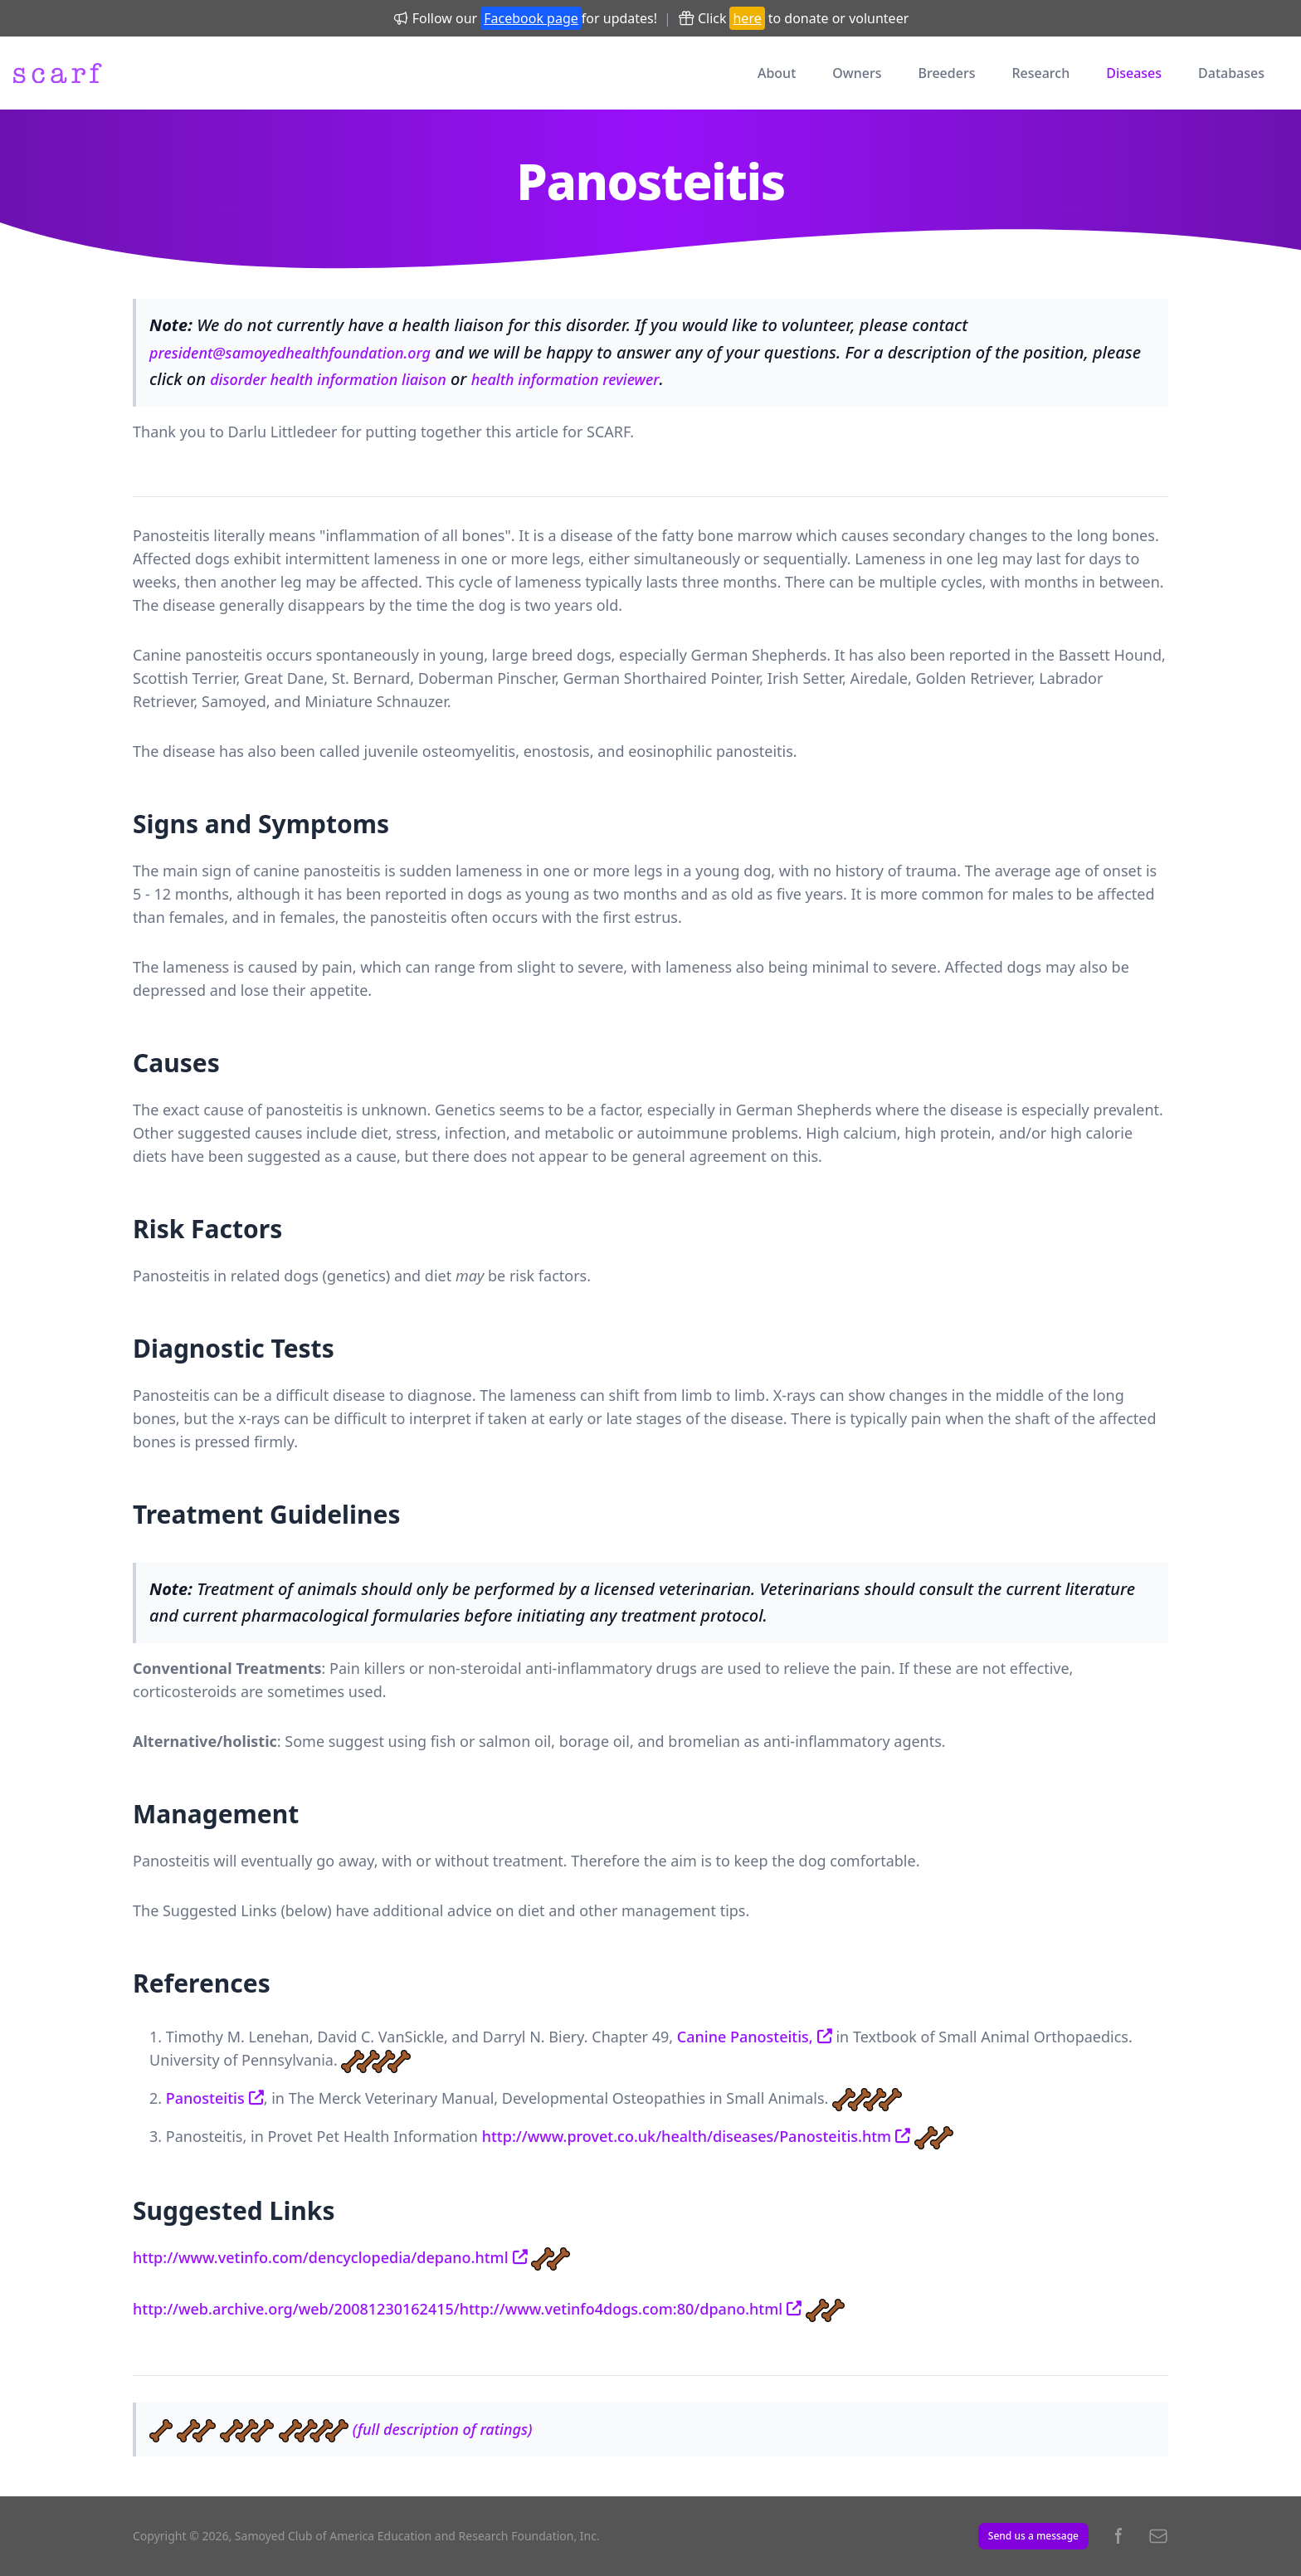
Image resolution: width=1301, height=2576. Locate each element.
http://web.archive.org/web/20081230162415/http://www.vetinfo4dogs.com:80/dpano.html (457, 2309)
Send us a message (1033, 2536)
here (747, 18)
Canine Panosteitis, (745, 2037)
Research (1040, 73)
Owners (856, 73)
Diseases (1134, 73)
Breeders (947, 73)
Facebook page (531, 18)
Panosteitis (205, 2098)
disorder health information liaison (328, 379)
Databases (1231, 73)
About (777, 73)
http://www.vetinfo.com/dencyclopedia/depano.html (321, 2257)
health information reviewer (565, 379)
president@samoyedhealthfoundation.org (290, 353)
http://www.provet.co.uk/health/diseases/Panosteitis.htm (686, 2136)
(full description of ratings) (443, 2429)
